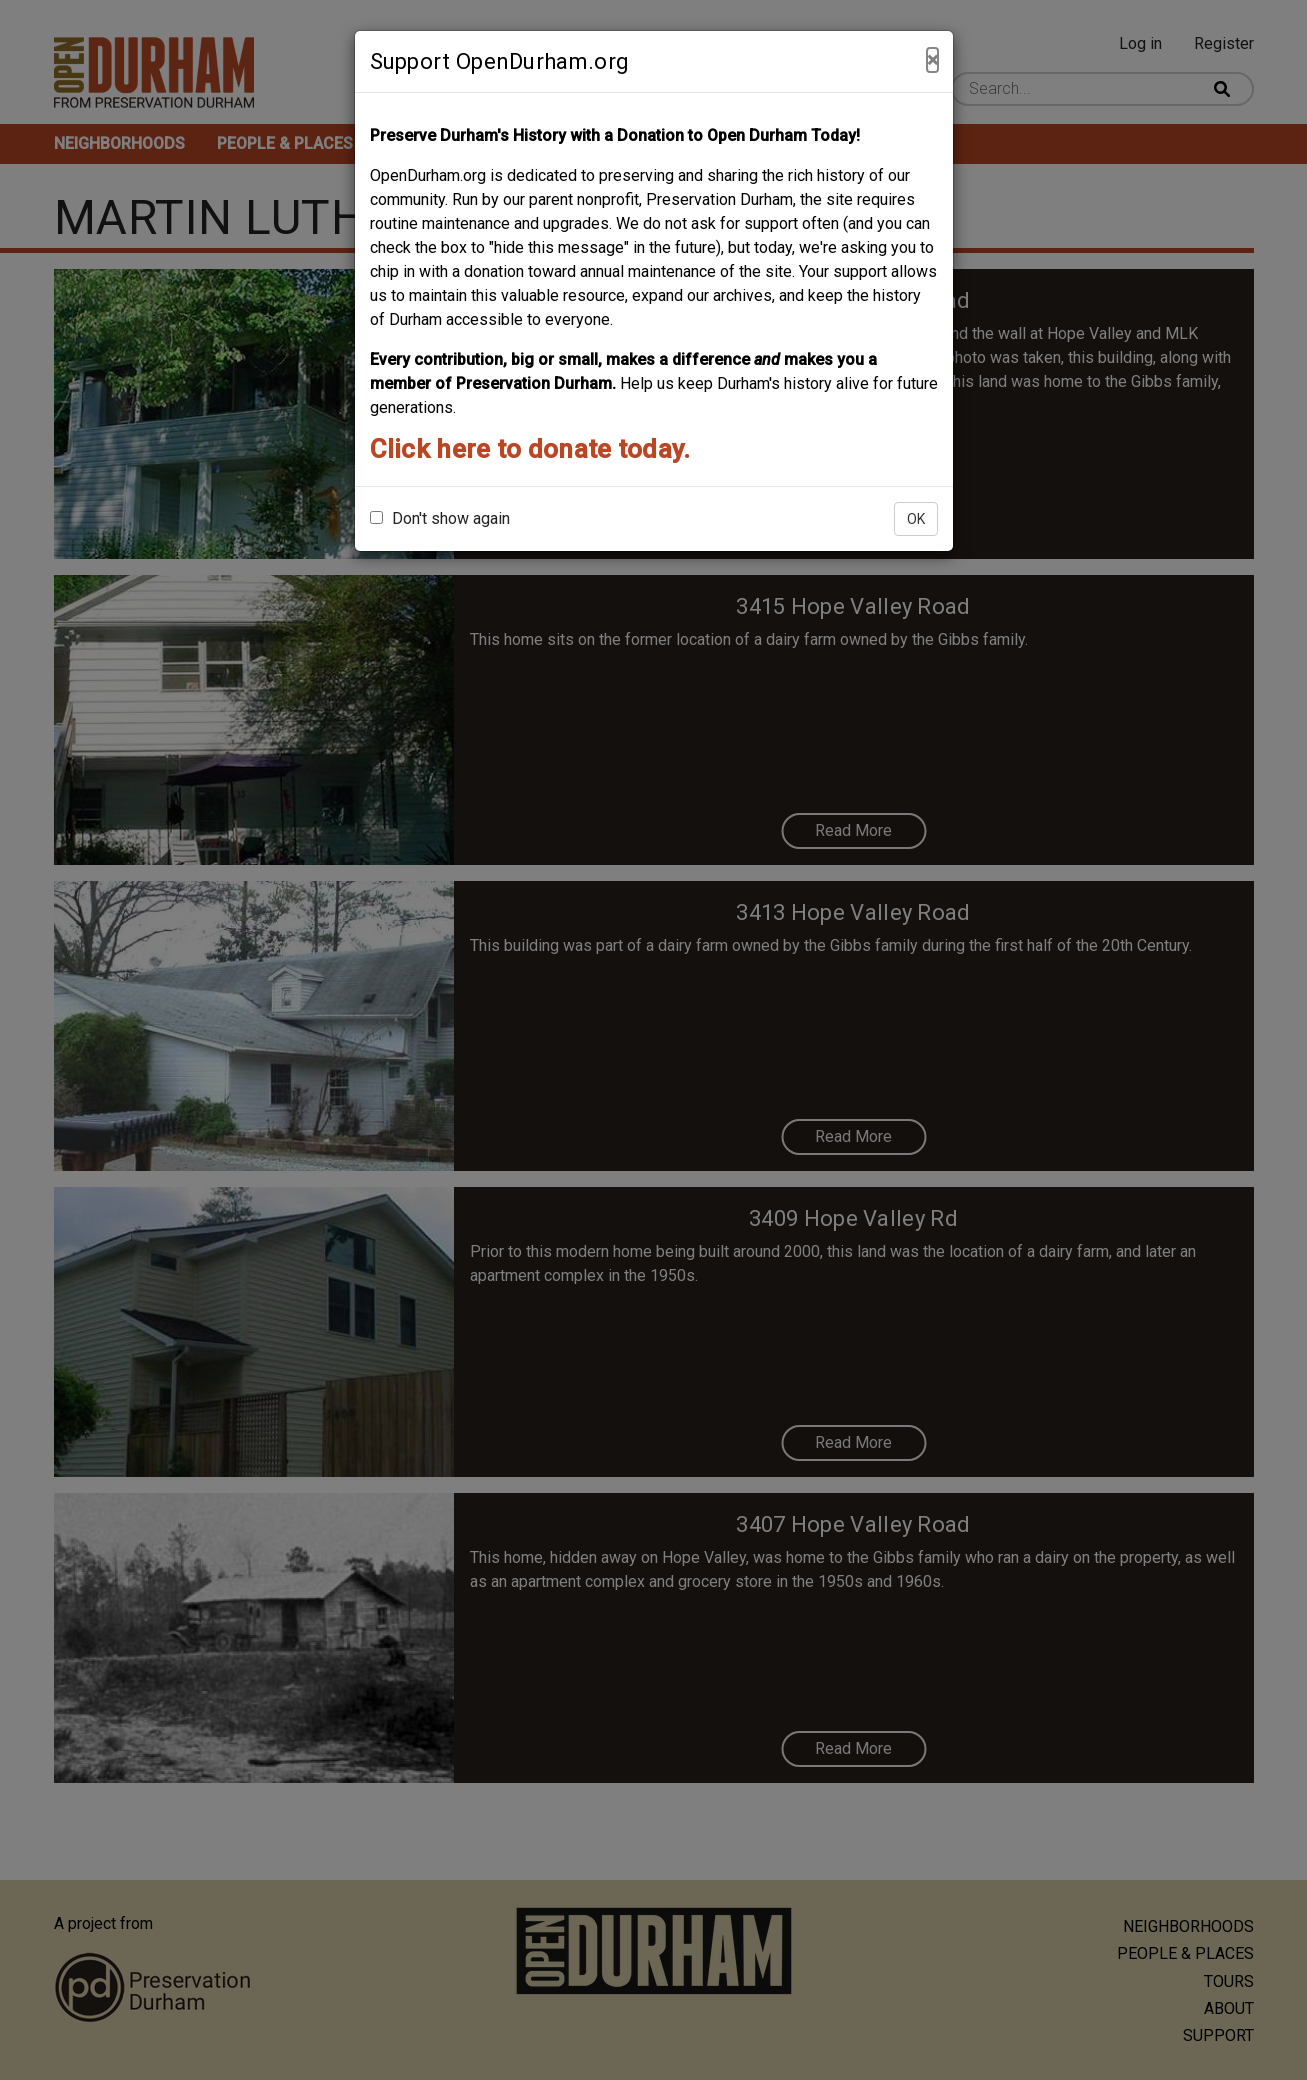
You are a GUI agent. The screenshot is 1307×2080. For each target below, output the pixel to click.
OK (916, 519)
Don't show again (440, 518)
